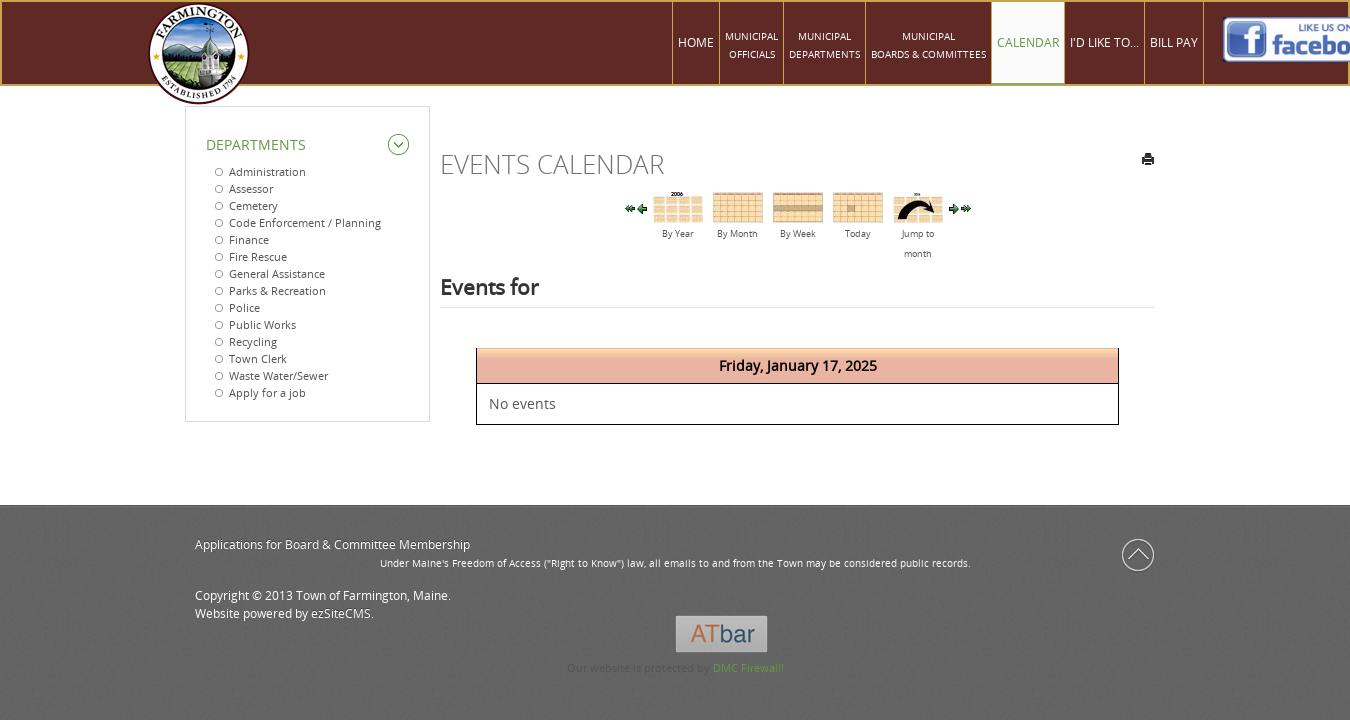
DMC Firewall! (748, 667)
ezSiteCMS (341, 613)
